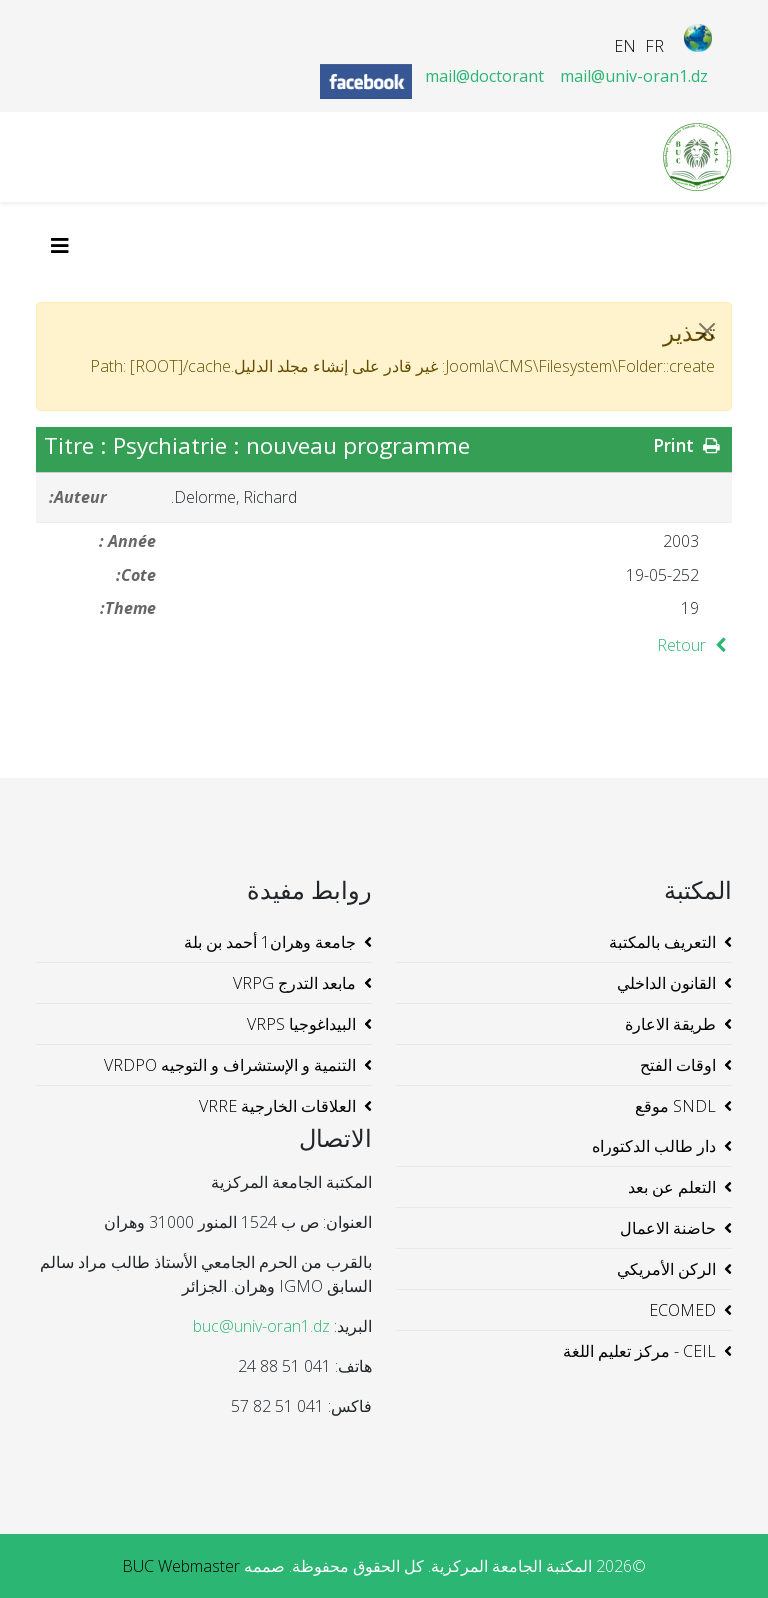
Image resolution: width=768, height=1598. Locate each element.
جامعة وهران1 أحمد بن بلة (270, 942)
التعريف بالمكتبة (662, 942)
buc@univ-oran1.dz (261, 1326)
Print (688, 445)
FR (654, 46)
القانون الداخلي (666, 983)
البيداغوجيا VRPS (301, 1024)
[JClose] (707, 331)
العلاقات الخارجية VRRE (277, 1106)
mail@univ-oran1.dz (634, 76)
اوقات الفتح (678, 1065)
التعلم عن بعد (672, 1187)
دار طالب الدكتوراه (654, 1146)
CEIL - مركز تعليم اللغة (639, 1351)
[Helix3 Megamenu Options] (65, 245)
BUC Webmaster (181, 1566)
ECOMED (682, 1310)
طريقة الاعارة (670, 1024)
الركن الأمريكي (666, 1269)
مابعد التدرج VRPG (294, 983)
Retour (694, 645)
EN (625, 46)
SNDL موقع (675, 1106)
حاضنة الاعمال (668, 1228)
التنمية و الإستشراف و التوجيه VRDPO (230, 1065)
